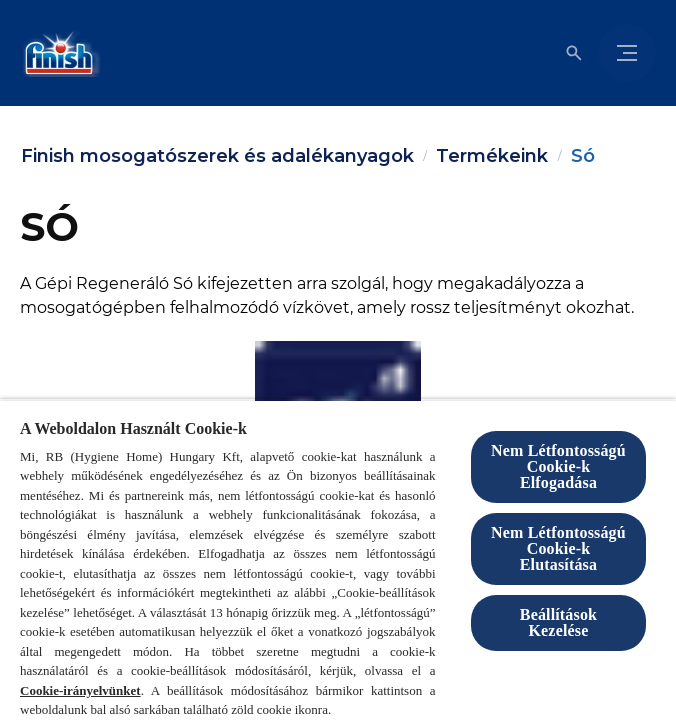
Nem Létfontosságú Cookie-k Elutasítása (558, 548)
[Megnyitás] (574, 53)
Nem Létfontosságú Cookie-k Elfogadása (558, 466)
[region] (338, 559)
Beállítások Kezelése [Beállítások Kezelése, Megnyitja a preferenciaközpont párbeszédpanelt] (558, 622)
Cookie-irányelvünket (80, 690)
